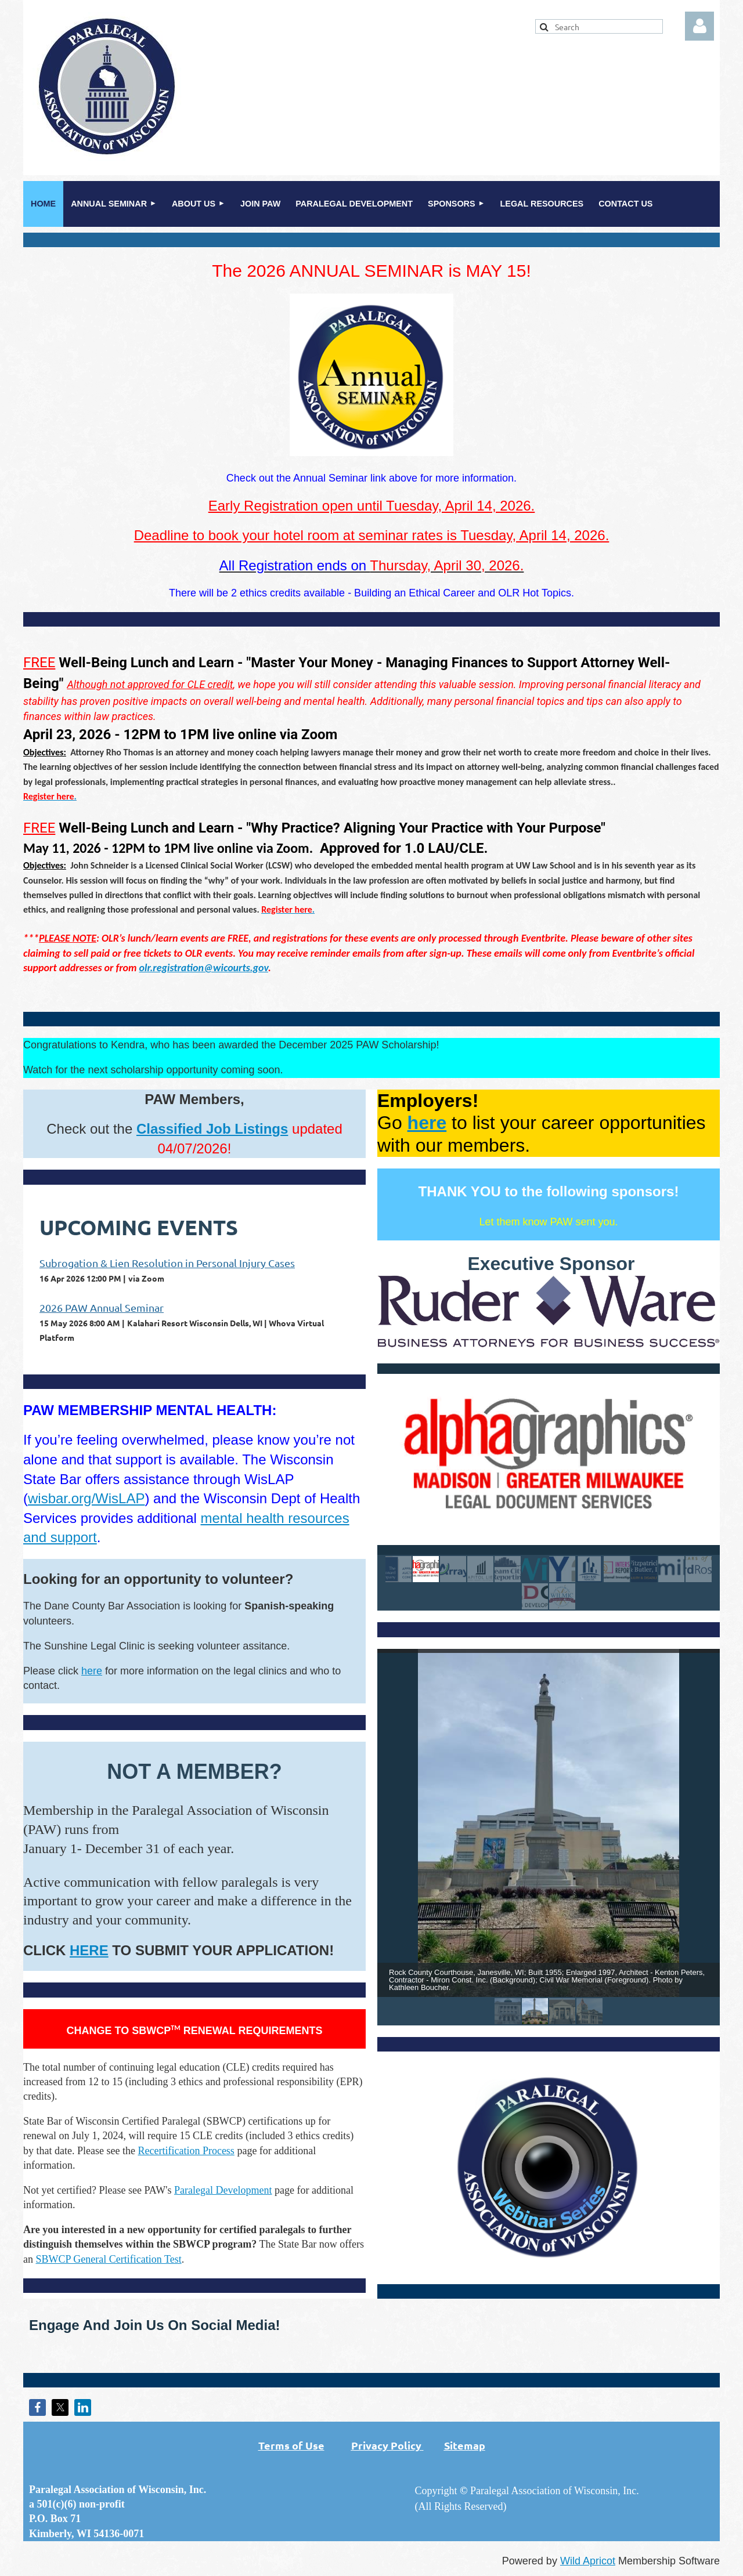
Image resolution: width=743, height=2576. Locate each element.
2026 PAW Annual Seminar (101, 1307)
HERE (89, 1950)
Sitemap (464, 2445)
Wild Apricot (587, 2561)
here (91, 1671)
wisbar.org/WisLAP (86, 1498)
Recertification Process (186, 2151)
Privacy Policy (386, 2445)
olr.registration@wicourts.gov (203, 967)
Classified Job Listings (212, 1129)
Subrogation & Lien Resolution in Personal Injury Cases (167, 1263)
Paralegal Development (223, 2190)
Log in (699, 26)
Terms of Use (304, 2445)
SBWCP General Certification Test (109, 2259)
